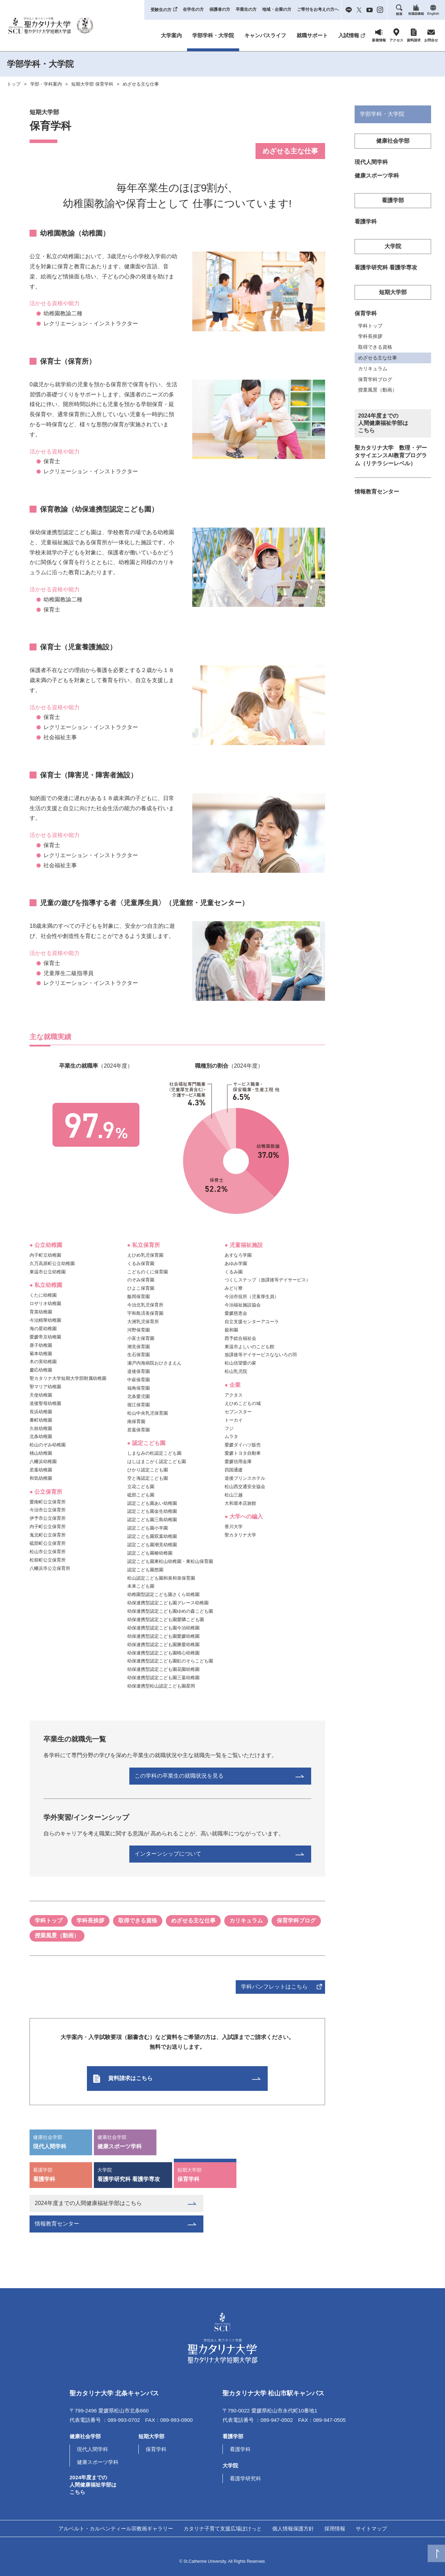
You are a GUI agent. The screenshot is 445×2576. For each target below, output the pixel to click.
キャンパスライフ (265, 35)
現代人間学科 (61, 2141)
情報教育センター (57, 2224)
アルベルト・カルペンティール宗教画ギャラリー (115, 2528)
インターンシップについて (231, 1854)
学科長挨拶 (90, 1920)
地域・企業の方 (276, 9)
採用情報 (334, 2528)
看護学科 (61, 2174)
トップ (14, 84)
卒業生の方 (246, 9)
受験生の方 (161, 9)
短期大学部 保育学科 (92, 84)
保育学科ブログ (296, 1920)
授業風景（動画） (57, 1935)
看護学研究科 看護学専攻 (133, 2174)
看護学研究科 (245, 2478)
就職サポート (312, 35)
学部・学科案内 (46, 84)
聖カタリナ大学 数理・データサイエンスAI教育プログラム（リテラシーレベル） (391, 459)
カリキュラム (246, 1920)
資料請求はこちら (161, 2078)
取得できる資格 (137, 1920)
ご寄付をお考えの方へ (318, 9)
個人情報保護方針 (293, 2528)
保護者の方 (219, 9)
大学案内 (171, 35)
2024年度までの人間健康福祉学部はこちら (88, 2203)
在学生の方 (193, 9)
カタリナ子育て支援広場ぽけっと (223, 2528)
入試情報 (348, 35)
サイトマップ (371, 2528)
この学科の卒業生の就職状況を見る (242, 1776)
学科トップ (49, 1920)
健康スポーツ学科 (125, 2141)
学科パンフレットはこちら (274, 1987)
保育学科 (205, 2174)
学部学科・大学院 (213, 35)
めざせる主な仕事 (141, 84)
